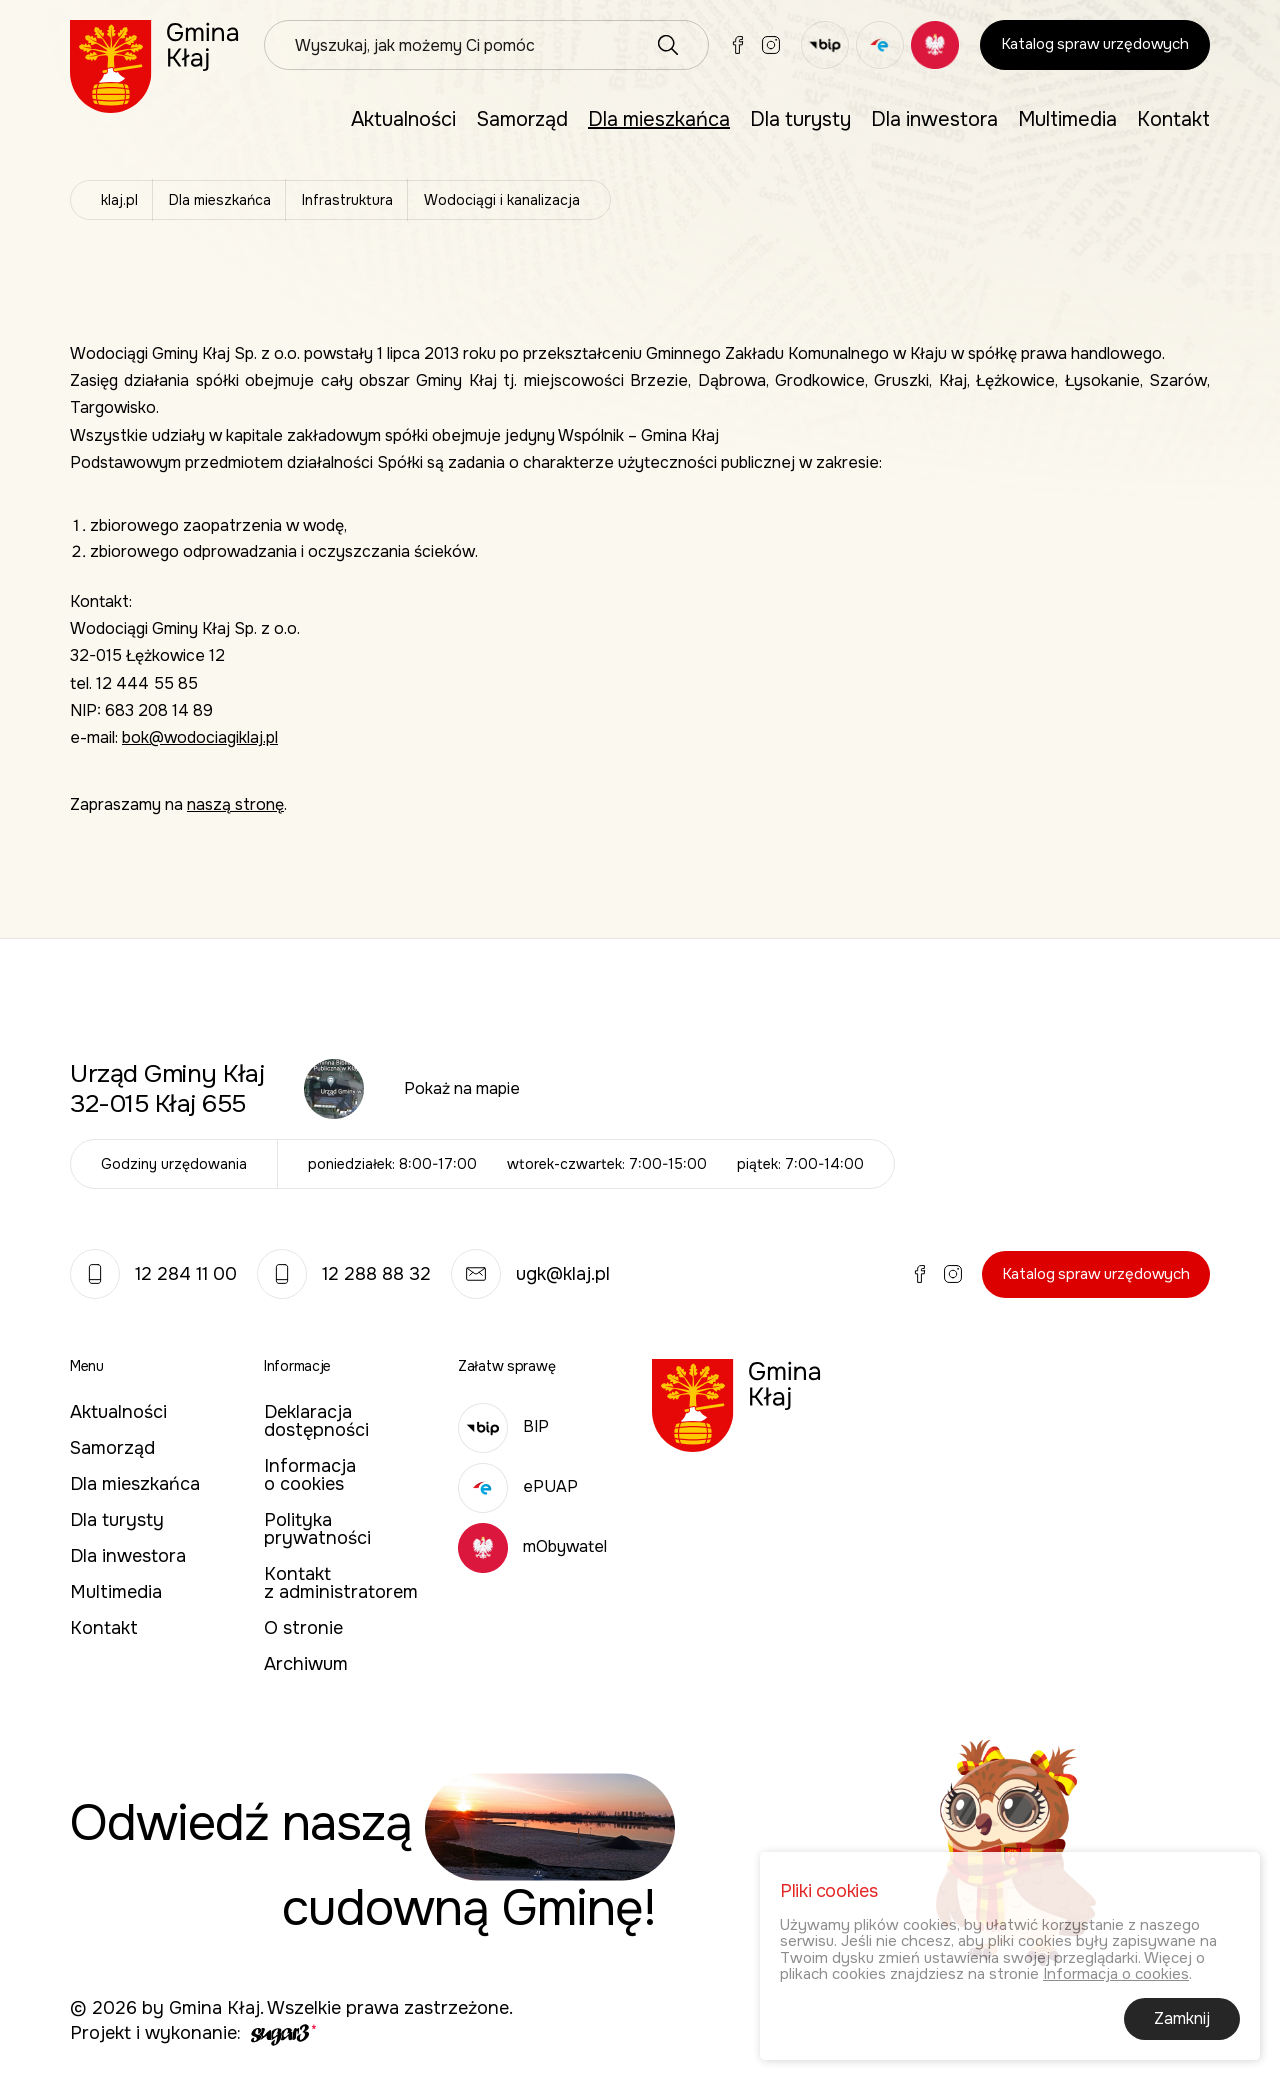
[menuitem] (403, 120)
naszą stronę (235, 804)
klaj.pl (119, 200)
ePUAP (518, 1486)
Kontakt (1173, 119)
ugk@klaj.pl (530, 1274)
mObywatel (532, 1546)
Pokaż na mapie (462, 1088)
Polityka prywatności (317, 1529)
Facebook (738, 45)
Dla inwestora (934, 119)
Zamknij (1182, 2022)
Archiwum (306, 1664)
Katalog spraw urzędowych (1095, 44)
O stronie (303, 1628)
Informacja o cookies (310, 1475)
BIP (503, 1426)
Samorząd (522, 119)
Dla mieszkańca (659, 119)
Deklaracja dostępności (316, 1421)
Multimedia (1067, 119)
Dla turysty (800, 119)
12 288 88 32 (344, 1274)
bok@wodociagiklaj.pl (200, 737)
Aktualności (403, 119)
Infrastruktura (347, 200)
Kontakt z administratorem (341, 1583)
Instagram (771, 45)
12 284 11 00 (153, 1274)
